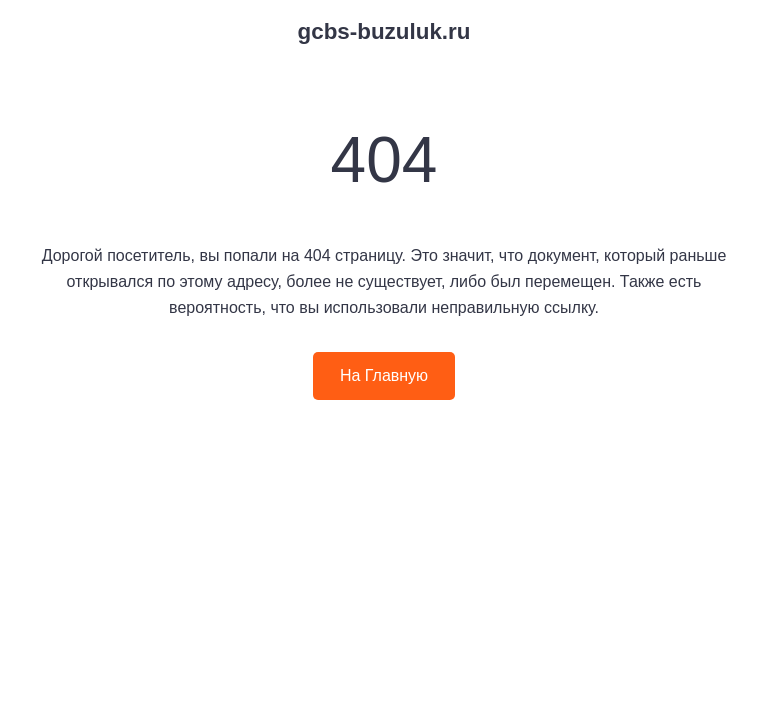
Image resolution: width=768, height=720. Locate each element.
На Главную (384, 375)
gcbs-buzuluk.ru (384, 31)
